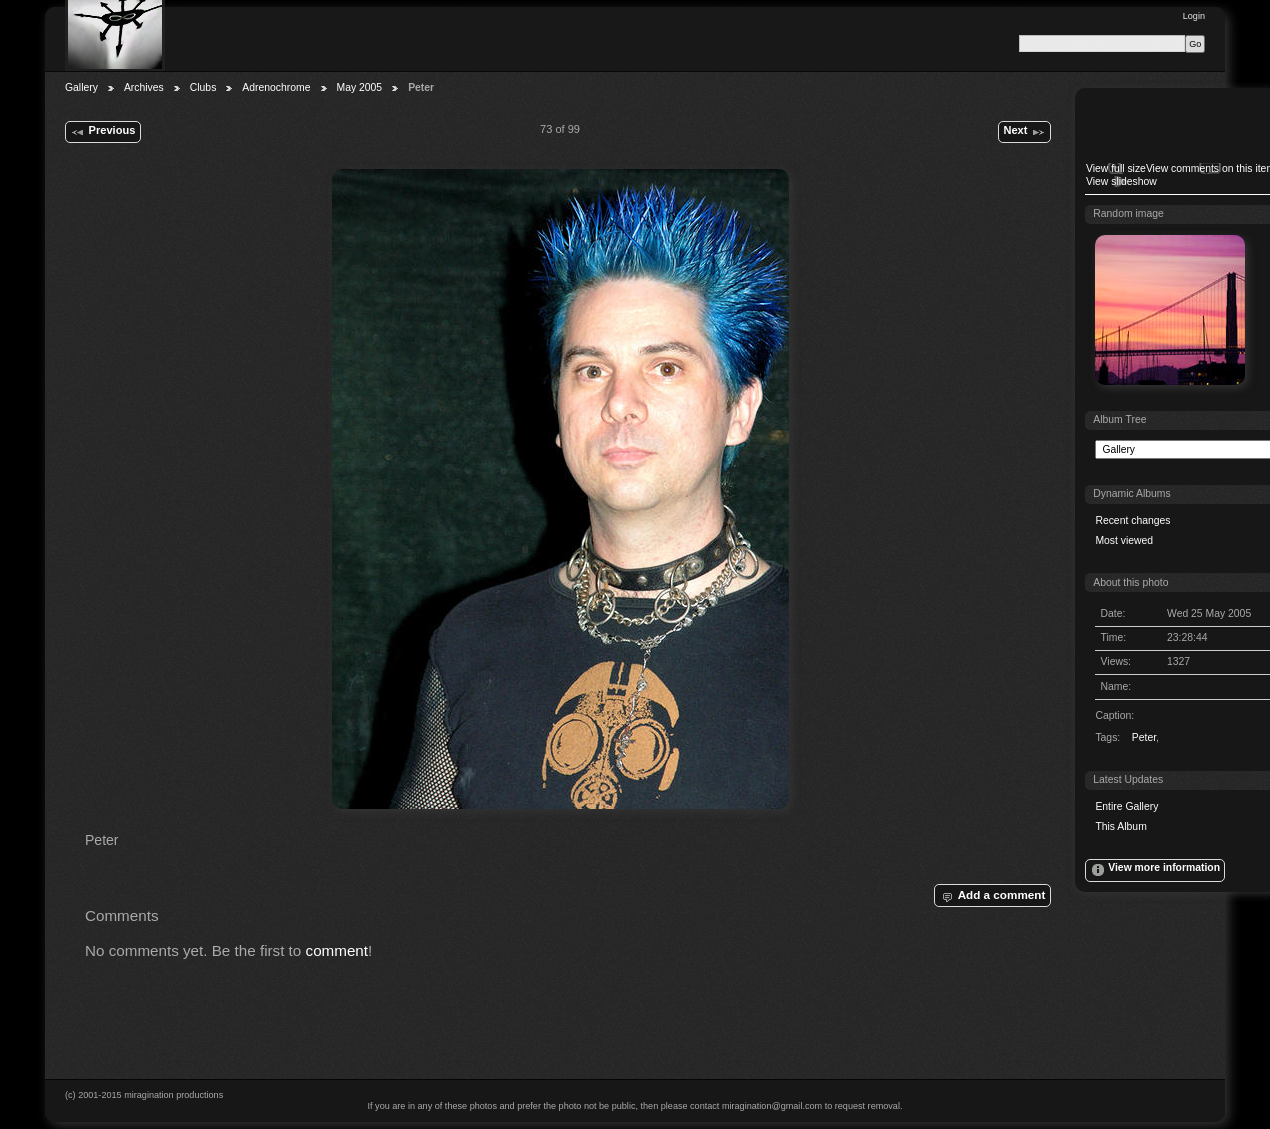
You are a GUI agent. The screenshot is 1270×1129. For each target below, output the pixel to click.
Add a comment (992, 896)
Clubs (203, 87)
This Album (1120, 826)
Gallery (81, 87)
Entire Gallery (1126, 806)
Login (1194, 16)
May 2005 (360, 87)
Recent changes (1132, 520)
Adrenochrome (276, 87)
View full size (1116, 168)
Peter (1144, 737)
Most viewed (1124, 540)
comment (337, 950)
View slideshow (1121, 181)
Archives (144, 87)
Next (1024, 132)
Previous (102, 132)
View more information (1155, 870)
